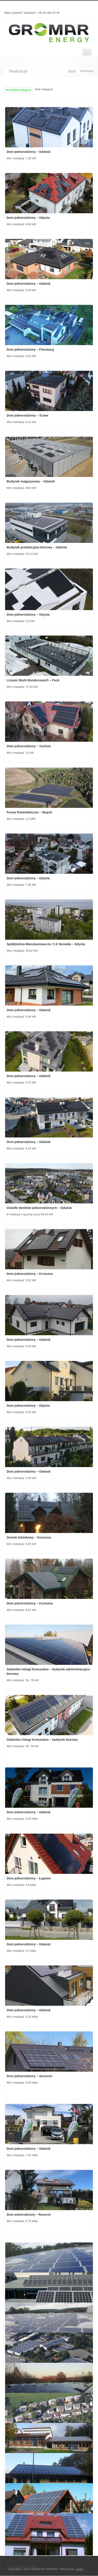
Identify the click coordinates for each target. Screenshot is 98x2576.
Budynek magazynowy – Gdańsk (31, 481)
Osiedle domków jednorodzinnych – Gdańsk (39, 1208)
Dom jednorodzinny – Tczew (27, 415)
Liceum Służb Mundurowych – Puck (33, 680)
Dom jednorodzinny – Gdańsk (29, 152)
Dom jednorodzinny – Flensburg (30, 349)
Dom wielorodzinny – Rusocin (29, 2214)
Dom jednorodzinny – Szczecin (29, 2076)
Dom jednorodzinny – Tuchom (29, 746)
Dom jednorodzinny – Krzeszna (30, 1274)
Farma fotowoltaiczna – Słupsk (29, 812)
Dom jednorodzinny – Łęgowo (29, 1878)
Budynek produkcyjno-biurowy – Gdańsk (37, 547)
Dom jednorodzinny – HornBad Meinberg (37, 2560)
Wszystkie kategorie (18, 90)
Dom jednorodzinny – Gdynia (28, 217)
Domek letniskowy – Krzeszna (29, 1537)
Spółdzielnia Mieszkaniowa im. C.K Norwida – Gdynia (46, 944)
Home (72, 71)
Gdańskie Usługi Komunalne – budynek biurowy (42, 1739)
